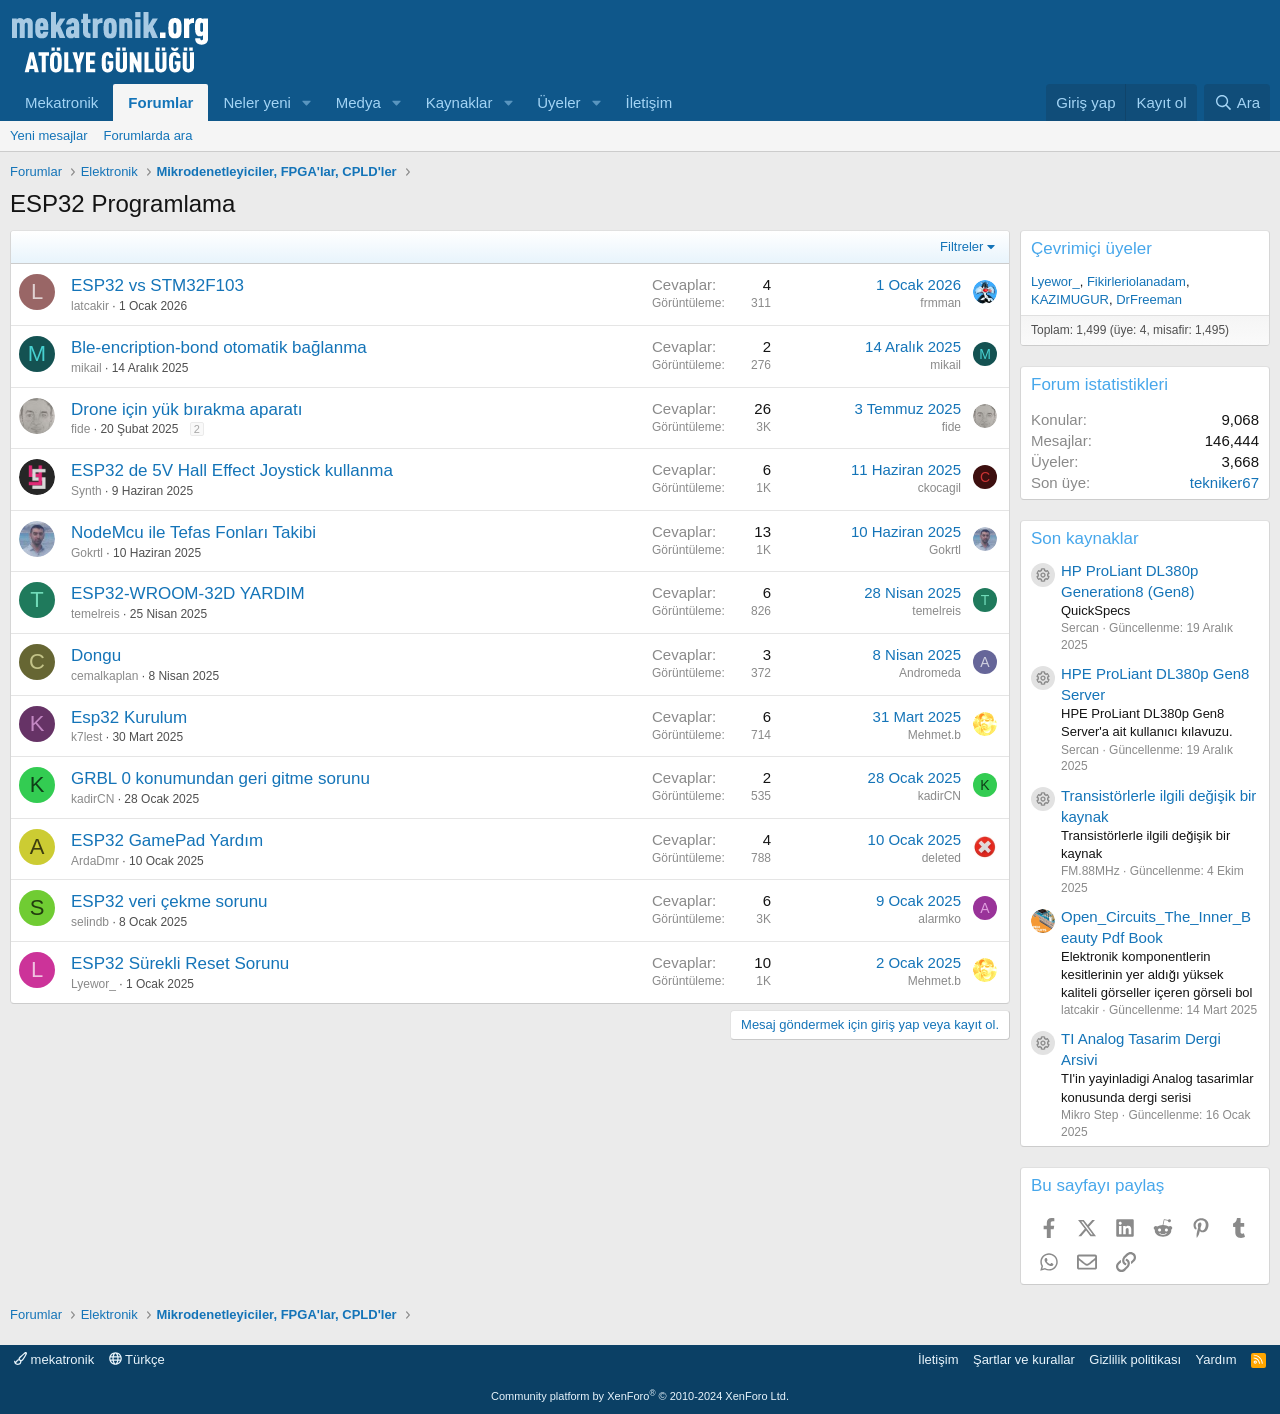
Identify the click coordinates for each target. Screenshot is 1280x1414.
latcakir (90, 306)
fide (80, 429)
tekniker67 (1224, 482)
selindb (90, 922)
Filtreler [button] (961, 246)
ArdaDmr (95, 861)
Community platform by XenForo (640, 1396)
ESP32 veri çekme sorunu (169, 901)
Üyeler (558, 102)
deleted (941, 858)
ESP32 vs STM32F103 (157, 285)
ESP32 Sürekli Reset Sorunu (180, 963)
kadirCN (92, 799)
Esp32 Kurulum (129, 717)
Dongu (96, 655)
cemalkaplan (104, 676)
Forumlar (160, 102)
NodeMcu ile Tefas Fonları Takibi (193, 532)
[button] (307, 102)
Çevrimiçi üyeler (1091, 248)
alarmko (939, 919)
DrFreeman (1149, 299)
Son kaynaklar (1085, 538)
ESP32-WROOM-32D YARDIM (188, 593)
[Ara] (1237, 102)
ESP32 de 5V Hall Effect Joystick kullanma (232, 470)
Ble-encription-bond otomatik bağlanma (219, 347)
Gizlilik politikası (1135, 1359)
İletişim (649, 102)
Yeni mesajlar (49, 135)
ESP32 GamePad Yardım (167, 840)
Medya (358, 102)
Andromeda (930, 673)
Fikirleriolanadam (1136, 281)
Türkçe (137, 1359)
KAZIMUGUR (1070, 299)
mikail (86, 368)
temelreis (95, 614)
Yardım (1216, 1359)
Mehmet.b (934, 735)
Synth (86, 491)
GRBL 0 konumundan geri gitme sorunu (220, 778)
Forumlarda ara (148, 135)
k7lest (86, 737)
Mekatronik (61, 102)
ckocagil (939, 488)
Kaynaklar (459, 102)
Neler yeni (257, 102)
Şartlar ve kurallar (1024, 1359)
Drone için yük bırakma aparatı (187, 409)
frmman (940, 303)
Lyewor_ (93, 984)
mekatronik (54, 1359)
